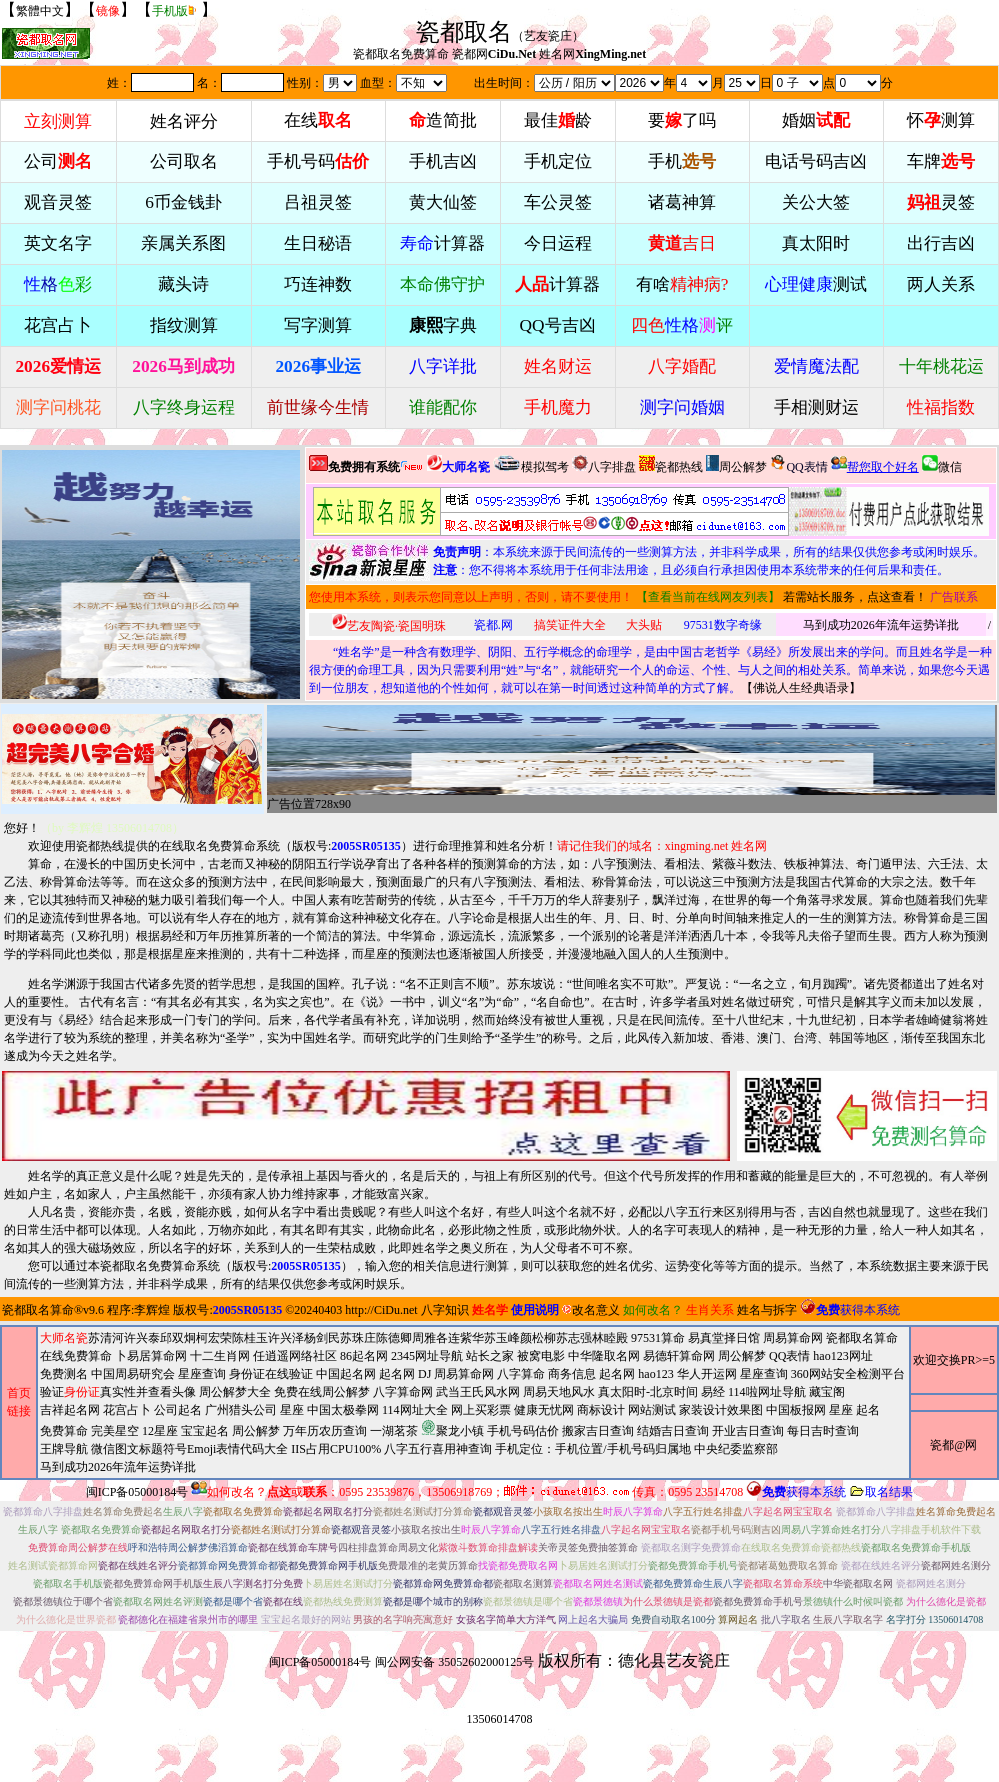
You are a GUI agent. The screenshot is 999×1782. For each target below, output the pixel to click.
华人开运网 (707, 1374)
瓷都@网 (953, 1445)
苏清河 (106, 1338)
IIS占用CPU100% (336, 1449)
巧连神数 (318, 284)
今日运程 (558, 243)
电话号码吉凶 (816, 161)
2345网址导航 (472, 1411)
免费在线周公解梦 (322, 1392)
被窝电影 (541, 1356)
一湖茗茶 (394, 1431)
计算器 (442, 243)
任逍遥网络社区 (295, 1356)
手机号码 (318, 161)
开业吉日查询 (748, 1431)
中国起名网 (346, 1374)
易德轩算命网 (472, 1411)
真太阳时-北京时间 (648, 1392)
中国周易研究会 (133, 1374)
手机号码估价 (523, 1431)
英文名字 (58, 243)
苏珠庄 (358, 1338)
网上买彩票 (481, 1410)
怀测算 (941, 120)
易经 (460, 1429)
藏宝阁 (827, 1392)
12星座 (160, 1431)
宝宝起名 (205, 1431)
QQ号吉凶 (558, 325)
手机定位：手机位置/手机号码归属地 (592, 1449)
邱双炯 (178, 1338)
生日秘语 (318, 243)
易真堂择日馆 (724, 1338)
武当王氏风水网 (478, 1392)
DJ (424, 1374)
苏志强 (574, 1338)
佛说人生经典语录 (801, 688)
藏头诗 (183, 284)
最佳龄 (558, 120)
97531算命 (658, 1338)
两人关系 (941, 284)
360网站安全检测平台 (848, 1374)
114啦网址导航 (460, 1429)
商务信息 (572, 1374)
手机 (682, 161)
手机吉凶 (443, 161)
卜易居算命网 (151, 1356)
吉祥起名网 (70, 1410)
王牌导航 (64, 1449)
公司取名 (184, 161)
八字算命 (521, 1374)
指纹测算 (184, 325)
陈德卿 (394, 1338)
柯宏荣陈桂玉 (232, 1338)
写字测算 (318, 325)
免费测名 (64, 1374)
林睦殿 (610, 1338)
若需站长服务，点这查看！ (855, 597)
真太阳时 (816, 243)
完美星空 (115, 1431)
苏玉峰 (502, 1338)
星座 (292, 1410)
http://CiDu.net (381, 1310)
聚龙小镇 (452, 1428)
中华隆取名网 (604, 1356)
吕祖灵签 (318, 202)
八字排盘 (604, 464)
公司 (58, 161)
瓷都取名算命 (38, 1310)
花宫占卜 (127, 1410)
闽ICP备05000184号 (137, 1492)
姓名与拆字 (767, 1310)
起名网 (397, 1374)
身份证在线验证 (271, 1374)
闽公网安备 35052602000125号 (454, 1662)
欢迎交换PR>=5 (954, 1360)
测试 (816, 284)
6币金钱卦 (183, 202)
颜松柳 (538, 1338)
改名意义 (591, 1310)
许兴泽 (286, 1338)
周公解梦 (736, 464)
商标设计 (601, 1410)
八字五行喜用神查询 (438, 1449)
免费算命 (64, 1431)
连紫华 (466, 1338)
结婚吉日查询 (673, 1431)
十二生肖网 (220, 1356)
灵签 (941, 202)
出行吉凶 (941, 243)
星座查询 (764, 1374)
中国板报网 (796, 1410)
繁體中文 (40, 11)
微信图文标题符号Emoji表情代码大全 (189, 1449)
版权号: (346, 846)
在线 (318, 120)
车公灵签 (558, 202)
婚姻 (816, 120)
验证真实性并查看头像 (118, 1392)
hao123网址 (842, 1356)
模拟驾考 (531, 464)
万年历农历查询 (325, 1431)
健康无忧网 (544, 1410)
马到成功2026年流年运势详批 (881, 625)
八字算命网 (403, 1392)
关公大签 (816, 202)
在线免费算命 (76, 1356)
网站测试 (652, 1410)
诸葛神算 (682, 202)
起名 (868, 1410)
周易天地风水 (460, 1429)
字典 (443, 325)
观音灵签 (58, 202)
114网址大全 (415, 1410)
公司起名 (178, 1410)
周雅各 (430, 1338)
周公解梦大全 (235, 1392)
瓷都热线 (671, 464)
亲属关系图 (183, 243)
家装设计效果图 (721, 1410)
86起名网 (364, 1356)
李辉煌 (152, 1310)
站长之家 (490, 1356)
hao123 (655, 1374)
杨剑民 (322, 1338)
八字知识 (445, 1310)
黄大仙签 (443, 202)
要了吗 (682, 120)
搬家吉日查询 (598, 1431)
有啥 (682, 284)
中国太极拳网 (343, 1410)
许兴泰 (142, 1338)
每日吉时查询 (823, 1431)
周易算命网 (472, 1402)
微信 (942, 464)
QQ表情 (789, 1356)
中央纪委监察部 (736, 1449)
